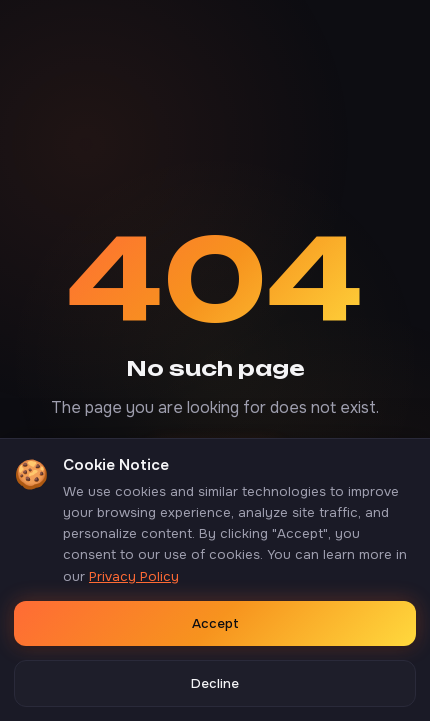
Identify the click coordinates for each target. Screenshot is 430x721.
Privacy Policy (134, 576)
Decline (215, 683)
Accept (215, 623)
